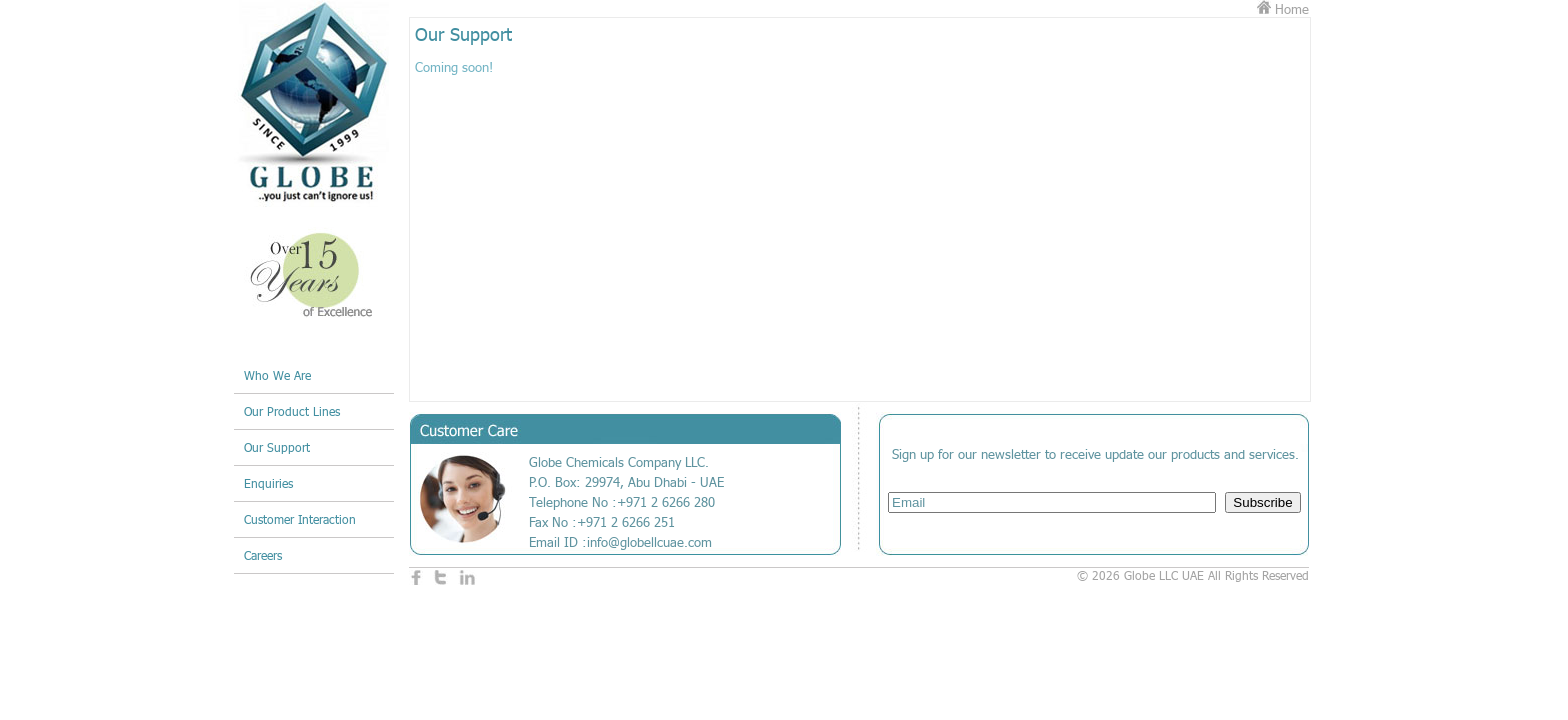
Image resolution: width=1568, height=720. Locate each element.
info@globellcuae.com (649, 542)
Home (1283, 9)
